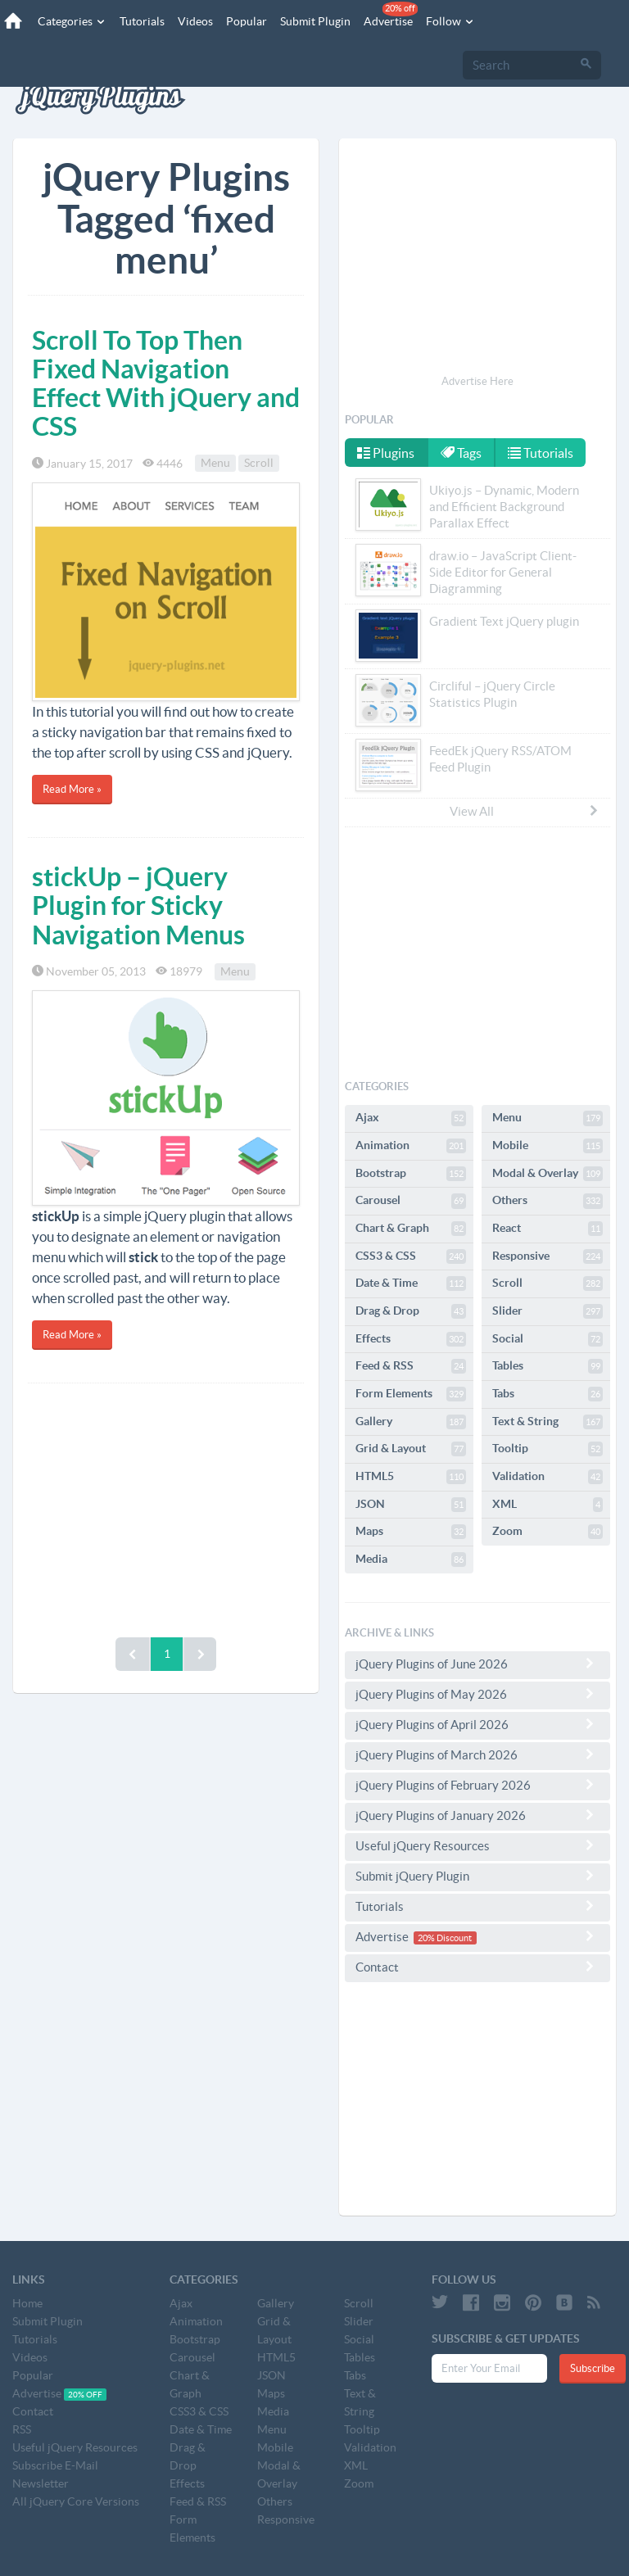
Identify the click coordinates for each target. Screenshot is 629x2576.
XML (547, 1504)
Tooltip (547, 1449)
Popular (246, 21)
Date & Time (410, 1283)
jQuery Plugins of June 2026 (477, 1663)
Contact (477, 1966)
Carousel (410, 1200)
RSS (21, 2429)
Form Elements (410, 1394)
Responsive (547, 1256)
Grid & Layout (410, 1449)
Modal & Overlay (547, 1173)
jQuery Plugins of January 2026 (477, 1815)
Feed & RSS (410, 1366)
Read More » (72, 789)
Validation (547, 1476)
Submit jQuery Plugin (477, 1875)
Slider (547, 1311)
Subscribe (592, 2368)
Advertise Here (477, 381)
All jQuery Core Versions (75, 2501)
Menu (215, 463)
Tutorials (142, 21)
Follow (450, 21)
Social (547, 1339)
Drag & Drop (410, 1311)
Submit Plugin (315, 21)
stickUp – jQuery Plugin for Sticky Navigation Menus (138, 905)
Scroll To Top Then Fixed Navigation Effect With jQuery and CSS (166, 383)
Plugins (385, 453)
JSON (410, 1504)
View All (525, 811)
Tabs (547, 1394)
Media (410, 1559)
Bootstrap (410, 1173)
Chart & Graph (410, 1228)
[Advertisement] (166, 1506)
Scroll (259, 463)
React (547, 1228)
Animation (410, 1146)
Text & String (547, 1422)
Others (547, 1200)
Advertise (391, 15)
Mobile (547, 1146)
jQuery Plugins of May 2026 (477, 1693)
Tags (461, 453)
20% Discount (445, 1938)
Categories (72, 21)
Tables (547, 1366)
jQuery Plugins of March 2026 (477, 1754)
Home (27, 2303)
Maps (410, 1531)
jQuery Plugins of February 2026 (477, 1784)
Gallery (410, 1422)
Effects (410, 1339)
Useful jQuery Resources (477, 1845)
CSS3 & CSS (410, 1256)
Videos (195, 21)
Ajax (410, 1118)
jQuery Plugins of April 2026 (477, 1724)
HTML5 (410, 1476)
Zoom (547, 1531)
